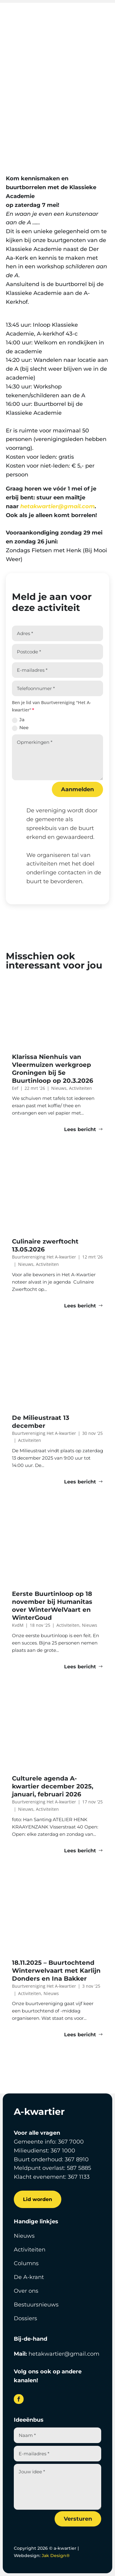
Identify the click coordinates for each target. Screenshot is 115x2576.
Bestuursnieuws (36, 2304)
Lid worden (37, 2199)
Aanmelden (77, 789)
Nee (20, 728)
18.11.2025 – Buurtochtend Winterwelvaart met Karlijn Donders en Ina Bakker (56, 1970)
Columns (26, 2263)
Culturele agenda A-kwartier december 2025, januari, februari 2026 (52, 1786)
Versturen (78, 2518)
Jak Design (56, 2555)
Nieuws (24, 2235)
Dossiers (25, 2318)
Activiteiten (57, 106)
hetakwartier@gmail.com (57, 506)
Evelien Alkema (48, 98)
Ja (18, 720)
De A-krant (29, 2277)
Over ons (26, 2291)
